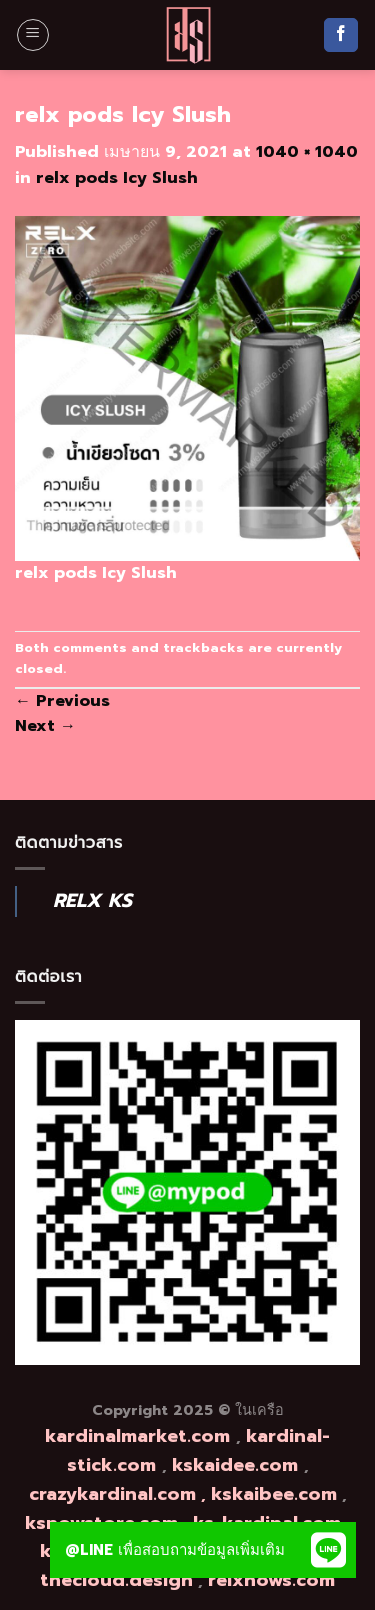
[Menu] (33, 35)
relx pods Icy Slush (117, 178)
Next (45, 726)
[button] (328, 1550)
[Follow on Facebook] (341, 35)
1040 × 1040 (307, 152)
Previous (62, 701)
